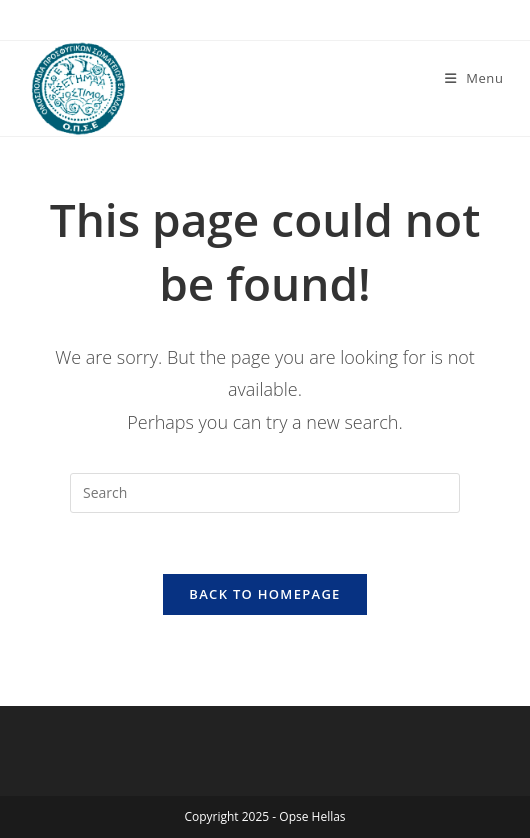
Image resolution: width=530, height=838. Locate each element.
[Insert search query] (265, 493)
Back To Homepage (264, 594)
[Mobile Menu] (474, 78)
